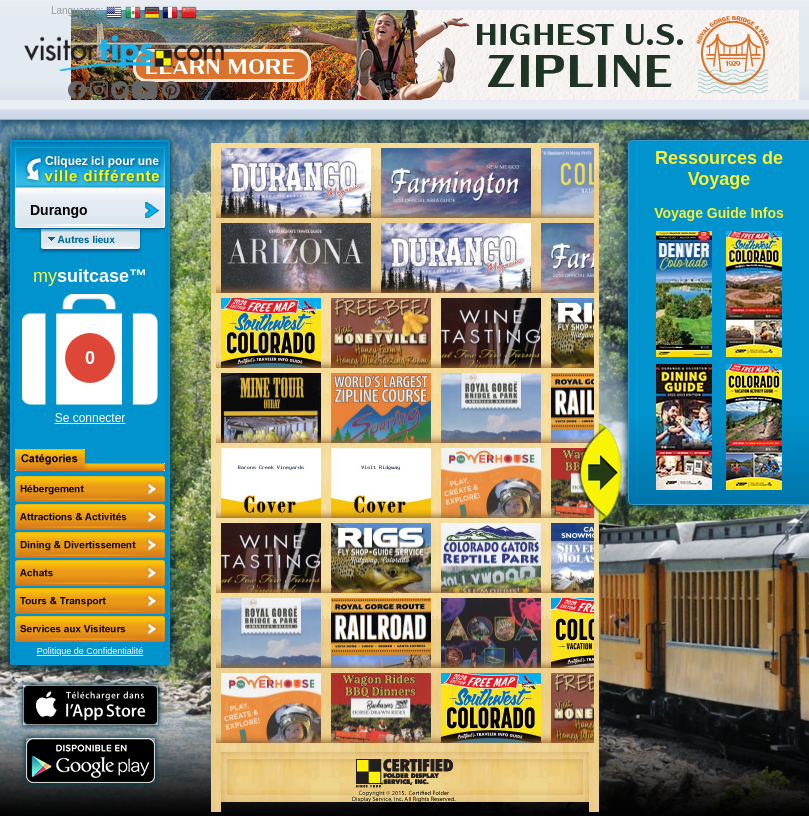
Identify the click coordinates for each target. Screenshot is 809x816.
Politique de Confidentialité (90, 651)
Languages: (77, 10)
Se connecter (90, 418)
